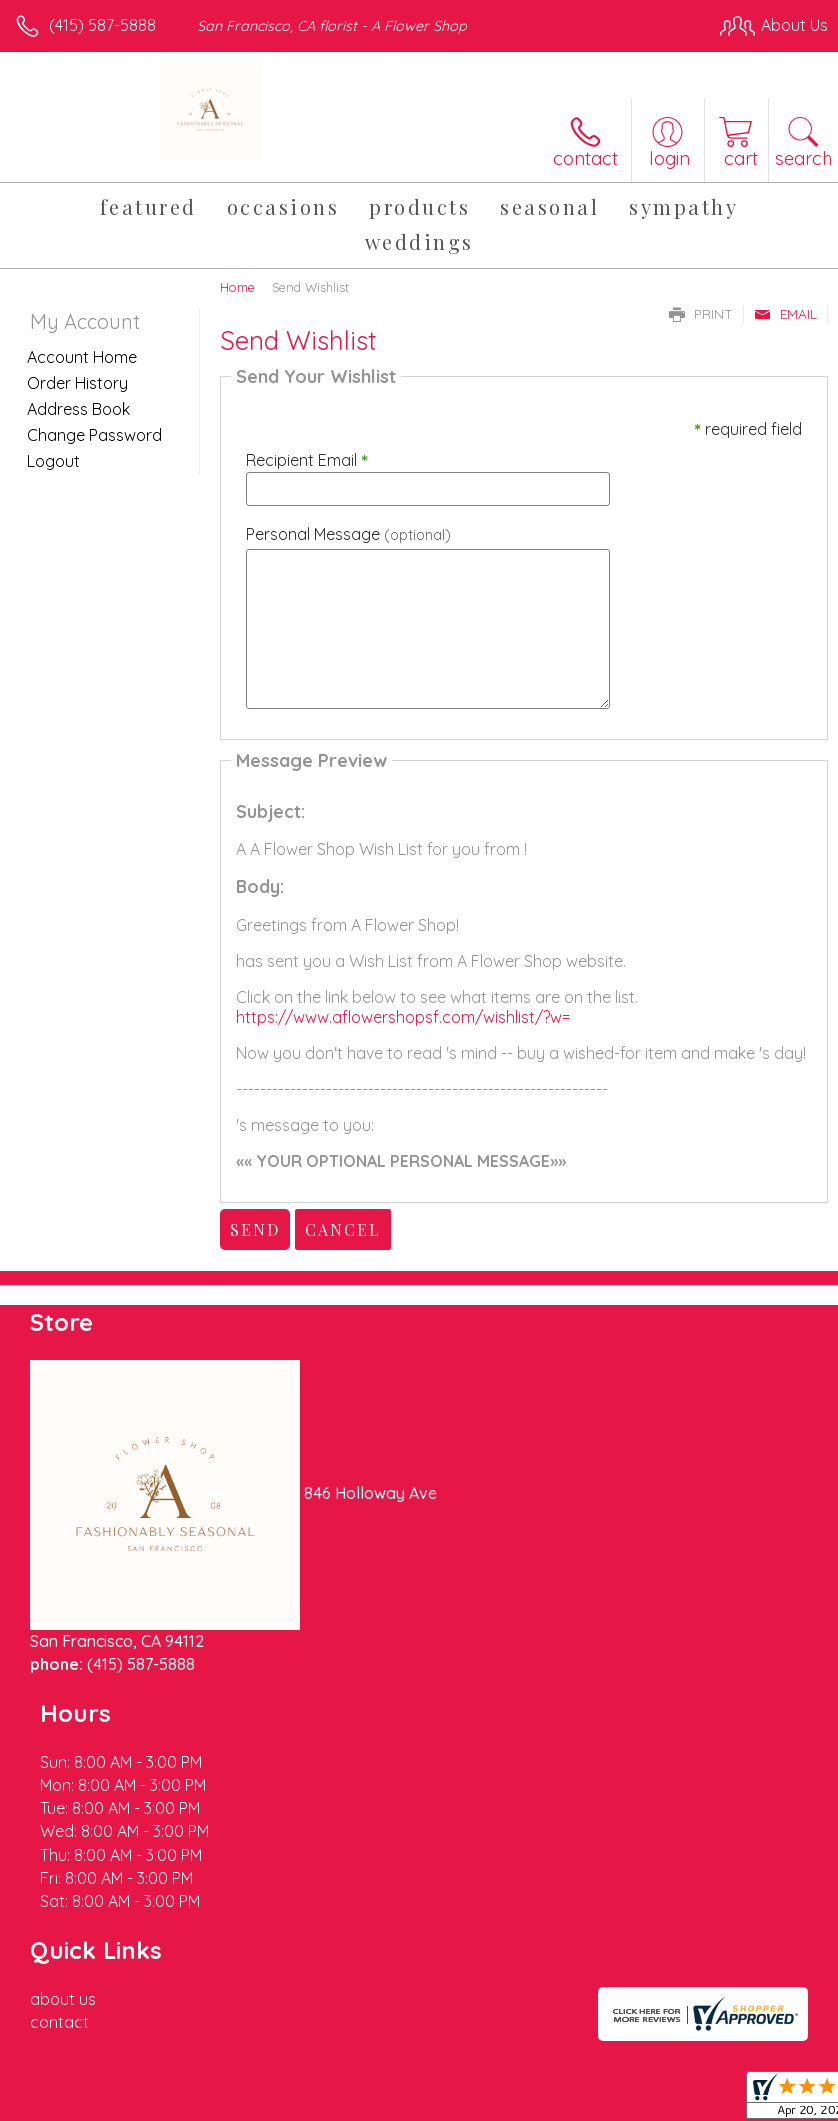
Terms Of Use (370, 2061)
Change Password (94, 435)
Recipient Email (307, 460)
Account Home (82, 357)
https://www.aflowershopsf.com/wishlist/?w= (403, 1017)
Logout (53, 461)
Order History (77, 383)
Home (237, 287)
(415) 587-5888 (102, 25)
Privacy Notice (488, 2061)
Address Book (78, 409)
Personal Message (348, 534)
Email (785, 314)
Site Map (754, 2061)
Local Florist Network (631, 2061)
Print (701, 314)
